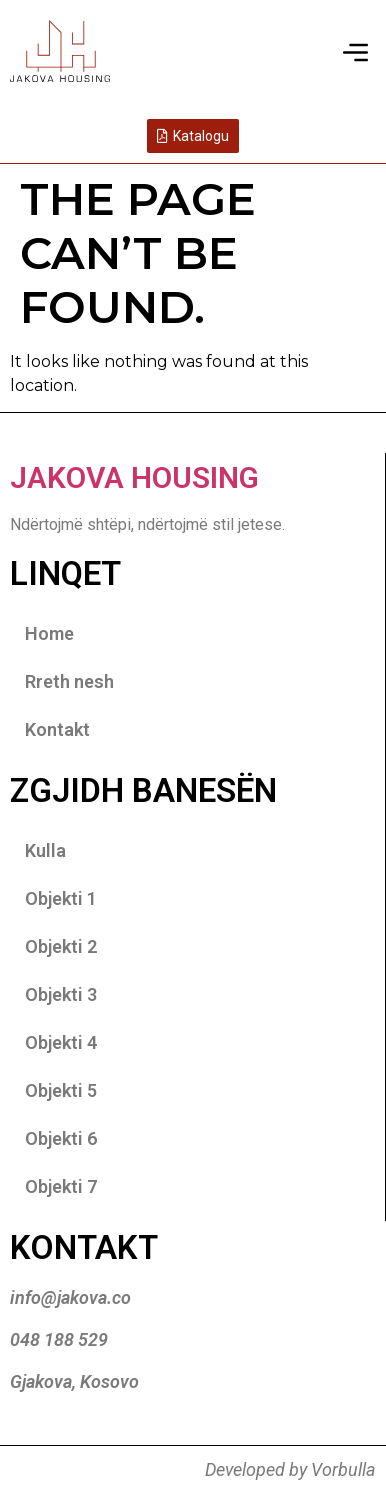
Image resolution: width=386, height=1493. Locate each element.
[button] (356, 54)
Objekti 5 (61, 1090)
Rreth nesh (69, 681)
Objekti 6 (61, 1138)
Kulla (45, 850)
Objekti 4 (61, 1042)
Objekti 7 (61, 1186)
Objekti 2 (61, 946)
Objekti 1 (61, 898)
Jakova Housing (134, 477)
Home (49, 633)
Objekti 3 (61, 994)
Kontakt (57, 729)
